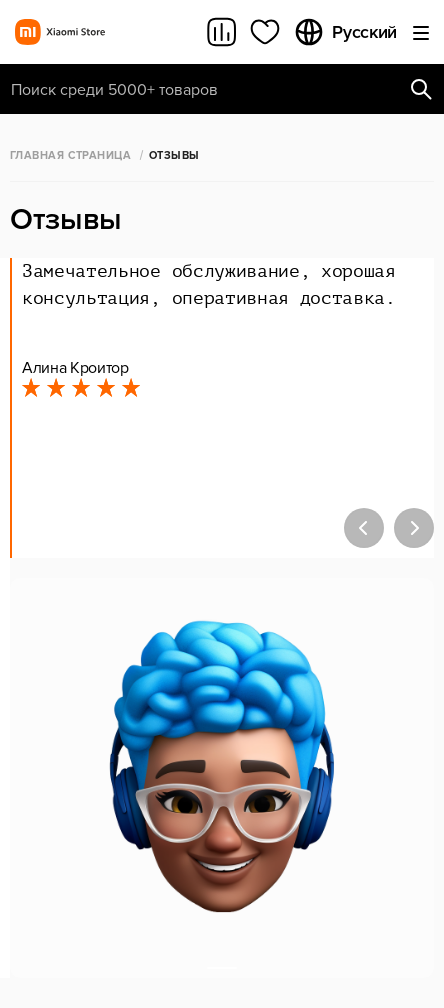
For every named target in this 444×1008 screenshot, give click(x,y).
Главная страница (70, 155)
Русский (345, 32)
